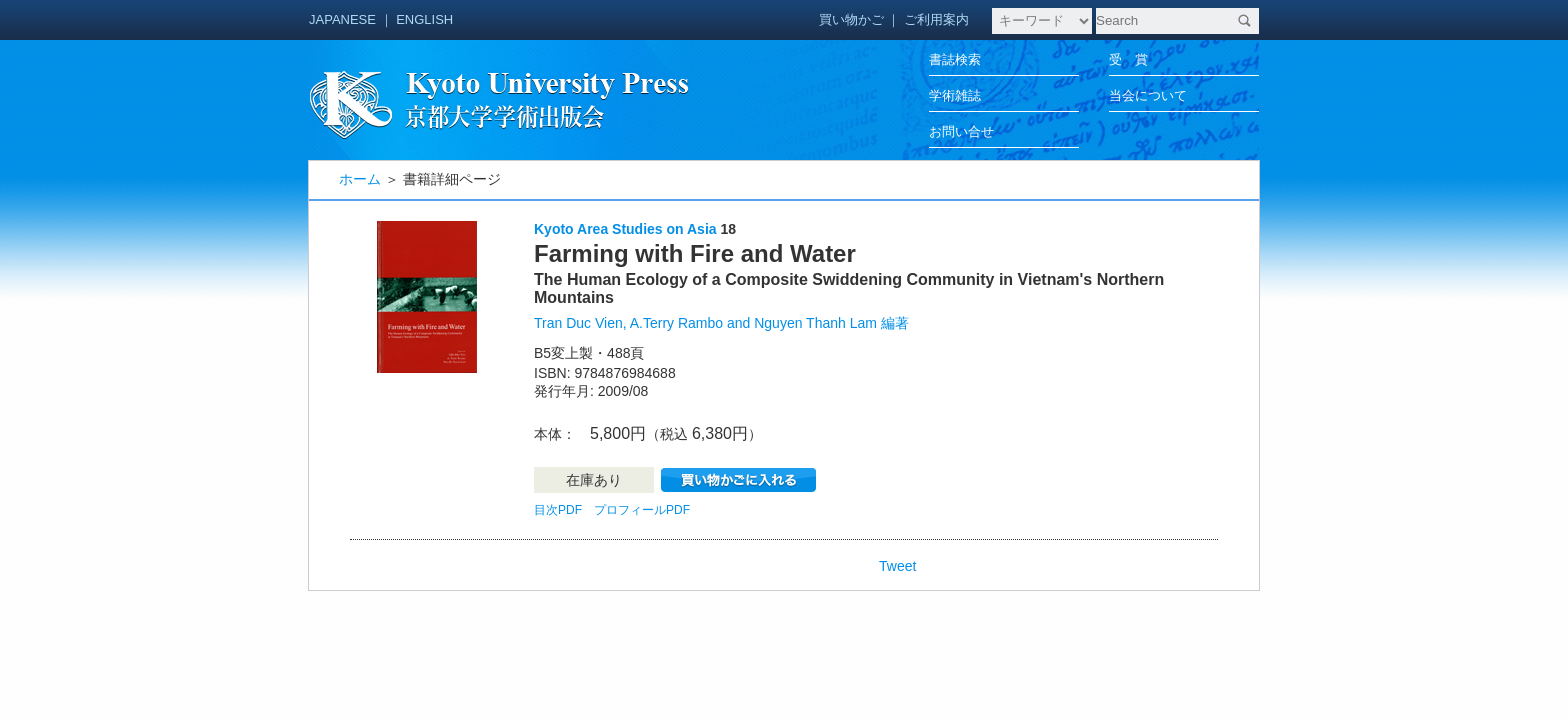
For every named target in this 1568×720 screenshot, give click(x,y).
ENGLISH (424, 19)
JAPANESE (342, 19)
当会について (1148, 95)
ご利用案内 (936, 19)
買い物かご (851, 19)
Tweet (897, 566)
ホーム (360, 179)
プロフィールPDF (642, 510)
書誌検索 (955, 59)
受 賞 (1128, 59)
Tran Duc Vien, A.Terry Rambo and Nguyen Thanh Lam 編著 (721, 323)
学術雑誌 (955, 95)
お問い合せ (961, 131)
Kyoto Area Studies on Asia (625, 229)
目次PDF (558, 510)
